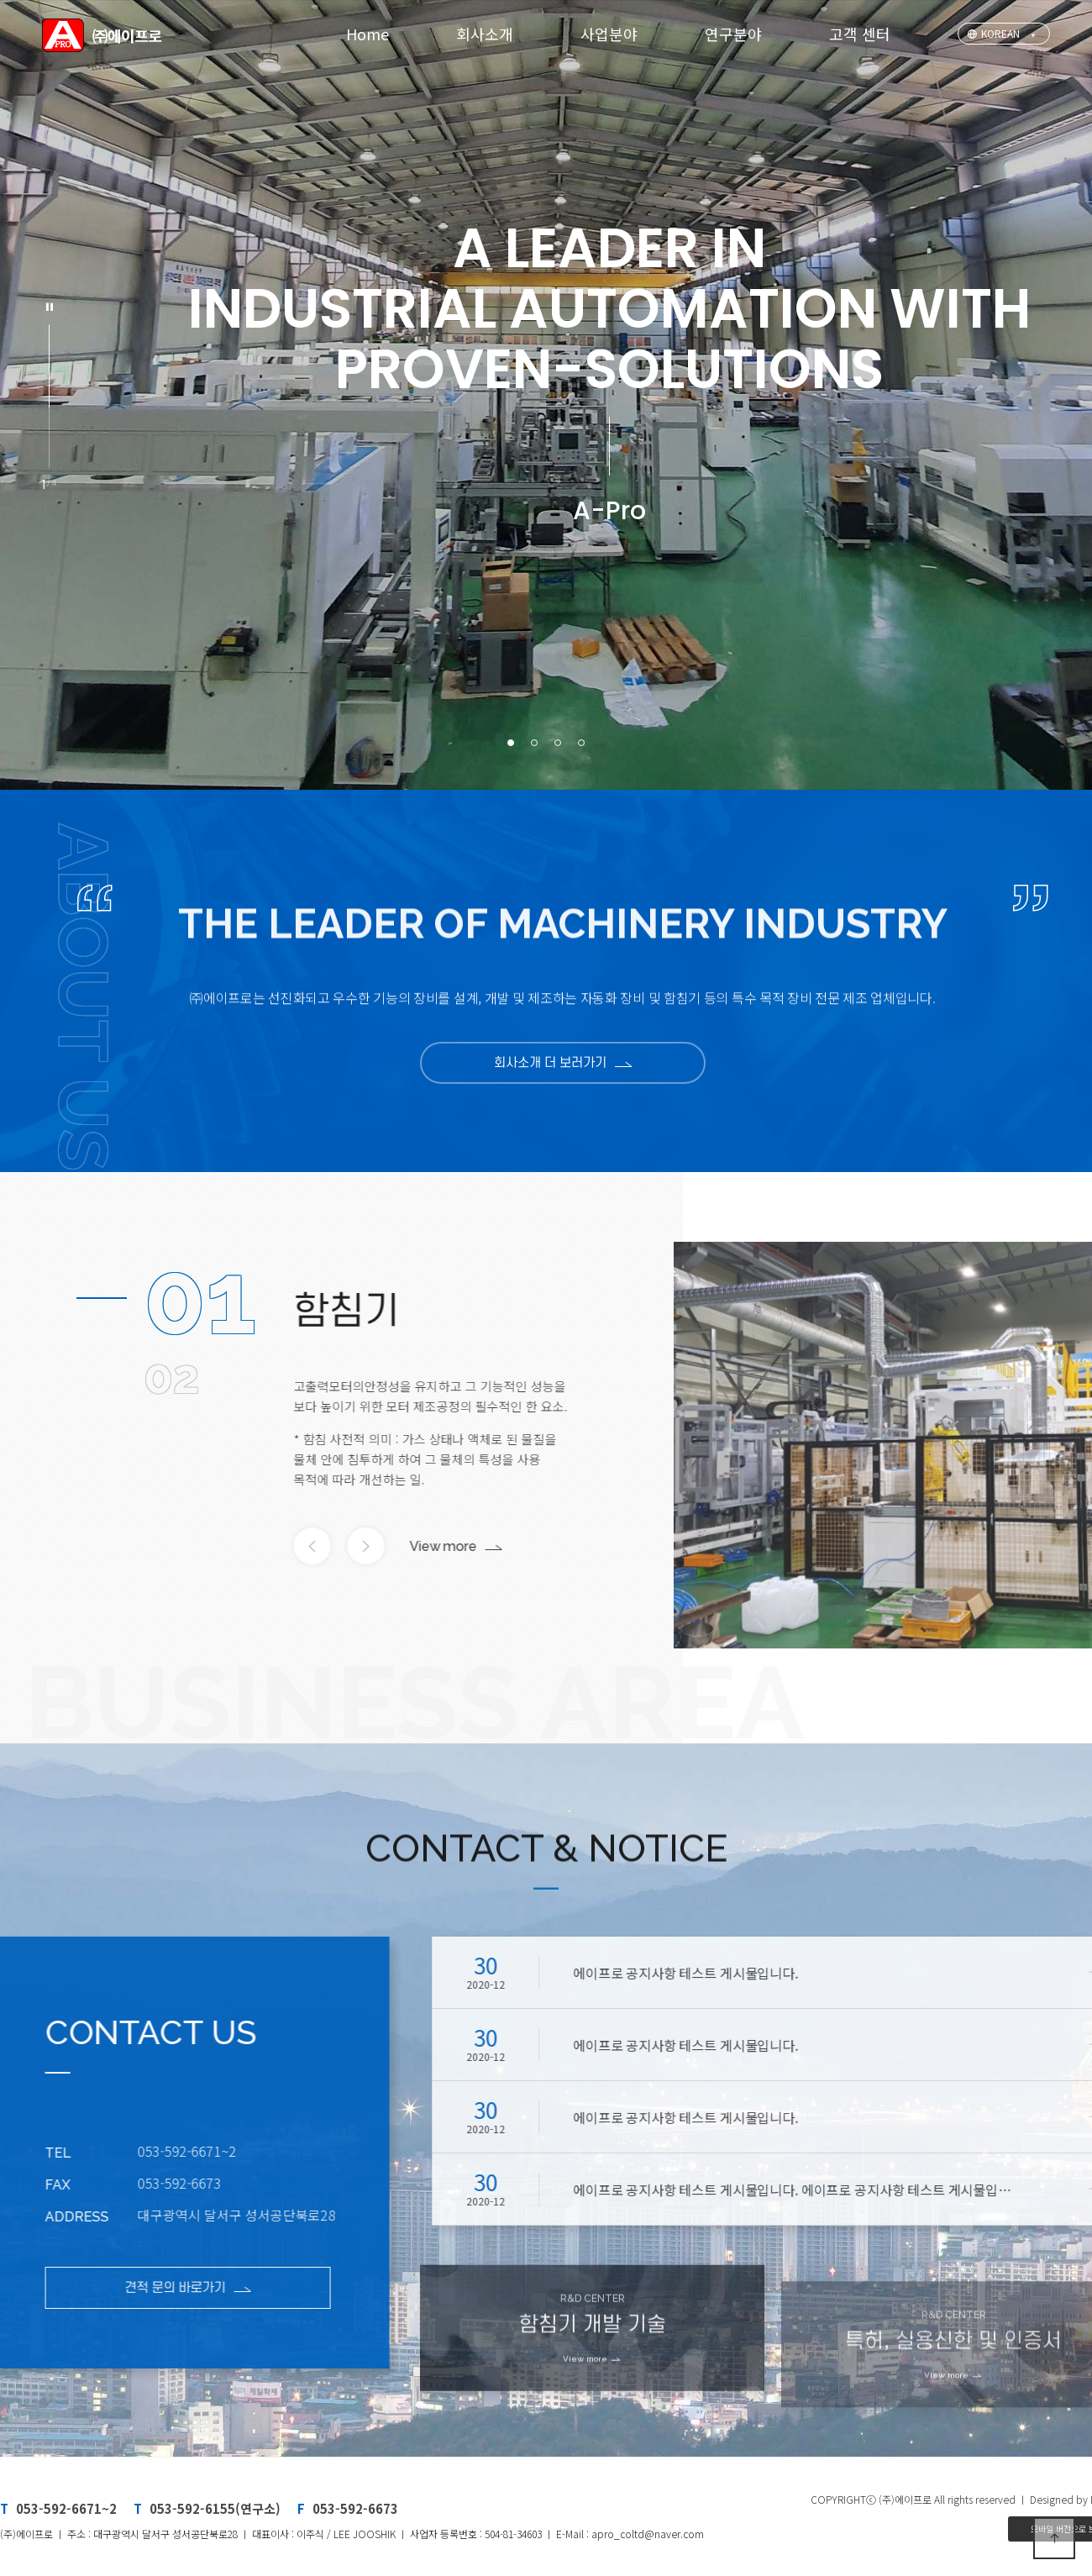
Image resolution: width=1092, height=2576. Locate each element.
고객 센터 (859, 34)
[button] (510, 742)
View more (407, 1546)
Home (367, 34)
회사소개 (484, 34)
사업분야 (609, 34)
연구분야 (733, 34)
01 (200, 1298)
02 (171, 1376)
